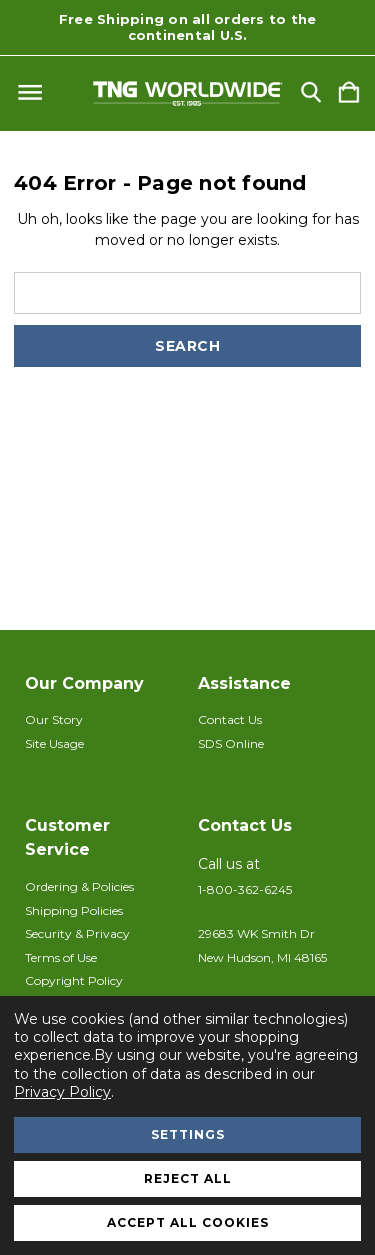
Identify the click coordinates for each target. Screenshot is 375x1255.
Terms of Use (61, 957)
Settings (188, 1134)
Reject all (188, 1178)
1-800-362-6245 (245, 889)
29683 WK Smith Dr (256, 933)
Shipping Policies (74, 910)
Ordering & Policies (79, 886)
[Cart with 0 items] (349, 93)
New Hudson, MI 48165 (262, 957)
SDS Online (231, 743)
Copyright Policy (74, 980)
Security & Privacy (77, 933)
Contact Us (230, 719)
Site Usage (54, 743)
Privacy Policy (62, 1092)
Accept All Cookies (188, 1222)
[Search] (311, 93)
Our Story (54, 719)
